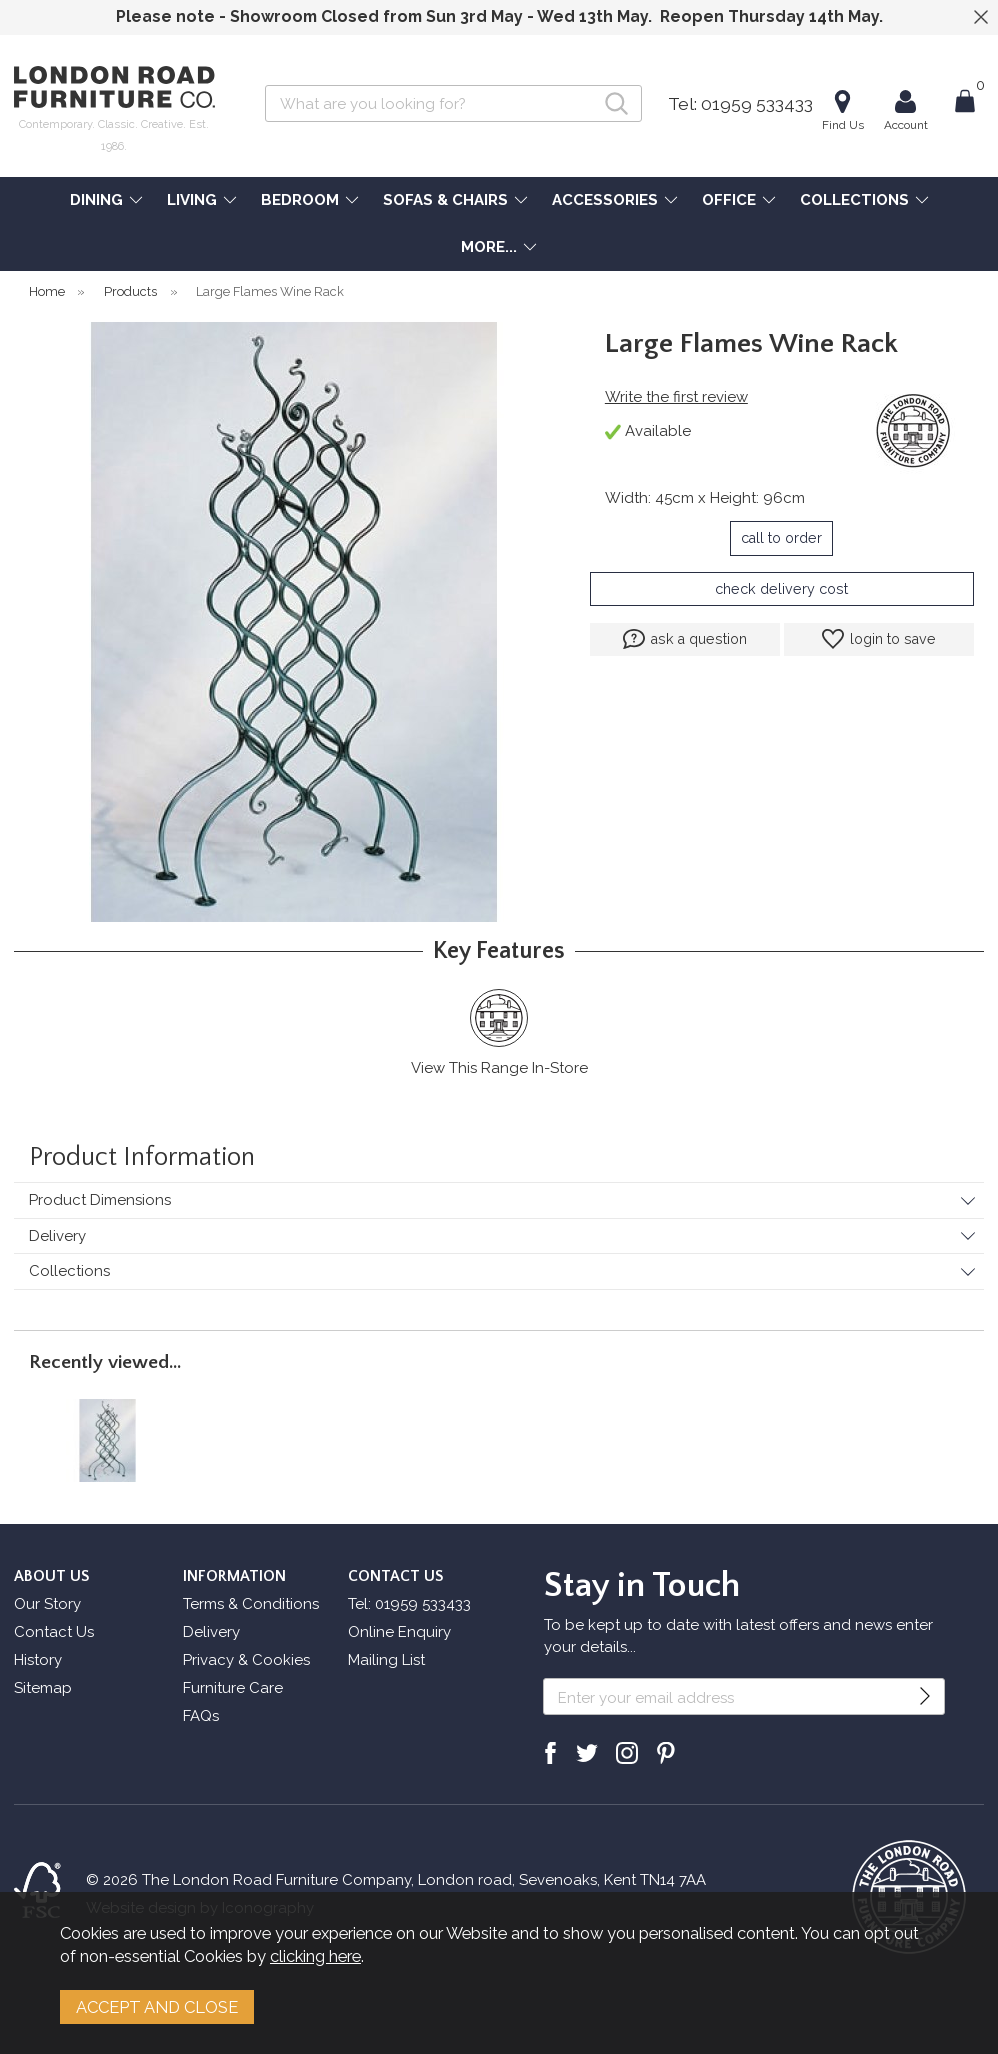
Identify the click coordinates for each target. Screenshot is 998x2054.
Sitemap (43, 1688)
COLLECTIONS (854, 200)
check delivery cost (781, 589)
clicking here (315, 1956)
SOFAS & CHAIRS (445, 200)
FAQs (201, 1716)
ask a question (685, 639)
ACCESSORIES (605, 200)
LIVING (192, 200)
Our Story (47, 1604)
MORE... (489, 247)
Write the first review (676, 397)
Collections (69, 1271)
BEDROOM (300, 200)
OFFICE (729, 200)
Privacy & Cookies (246, 1660)
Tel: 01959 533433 (740, 104)
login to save (879, 639)
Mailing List (386, 1660)
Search (265, 84)
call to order (781, 538)
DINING (96, 200)
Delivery (57, 1236)
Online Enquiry (399, 1632)
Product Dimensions (100, 1200)
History (38, 1660)
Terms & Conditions (251, 1604)
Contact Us (54, 1632)
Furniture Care (233, 1688)
